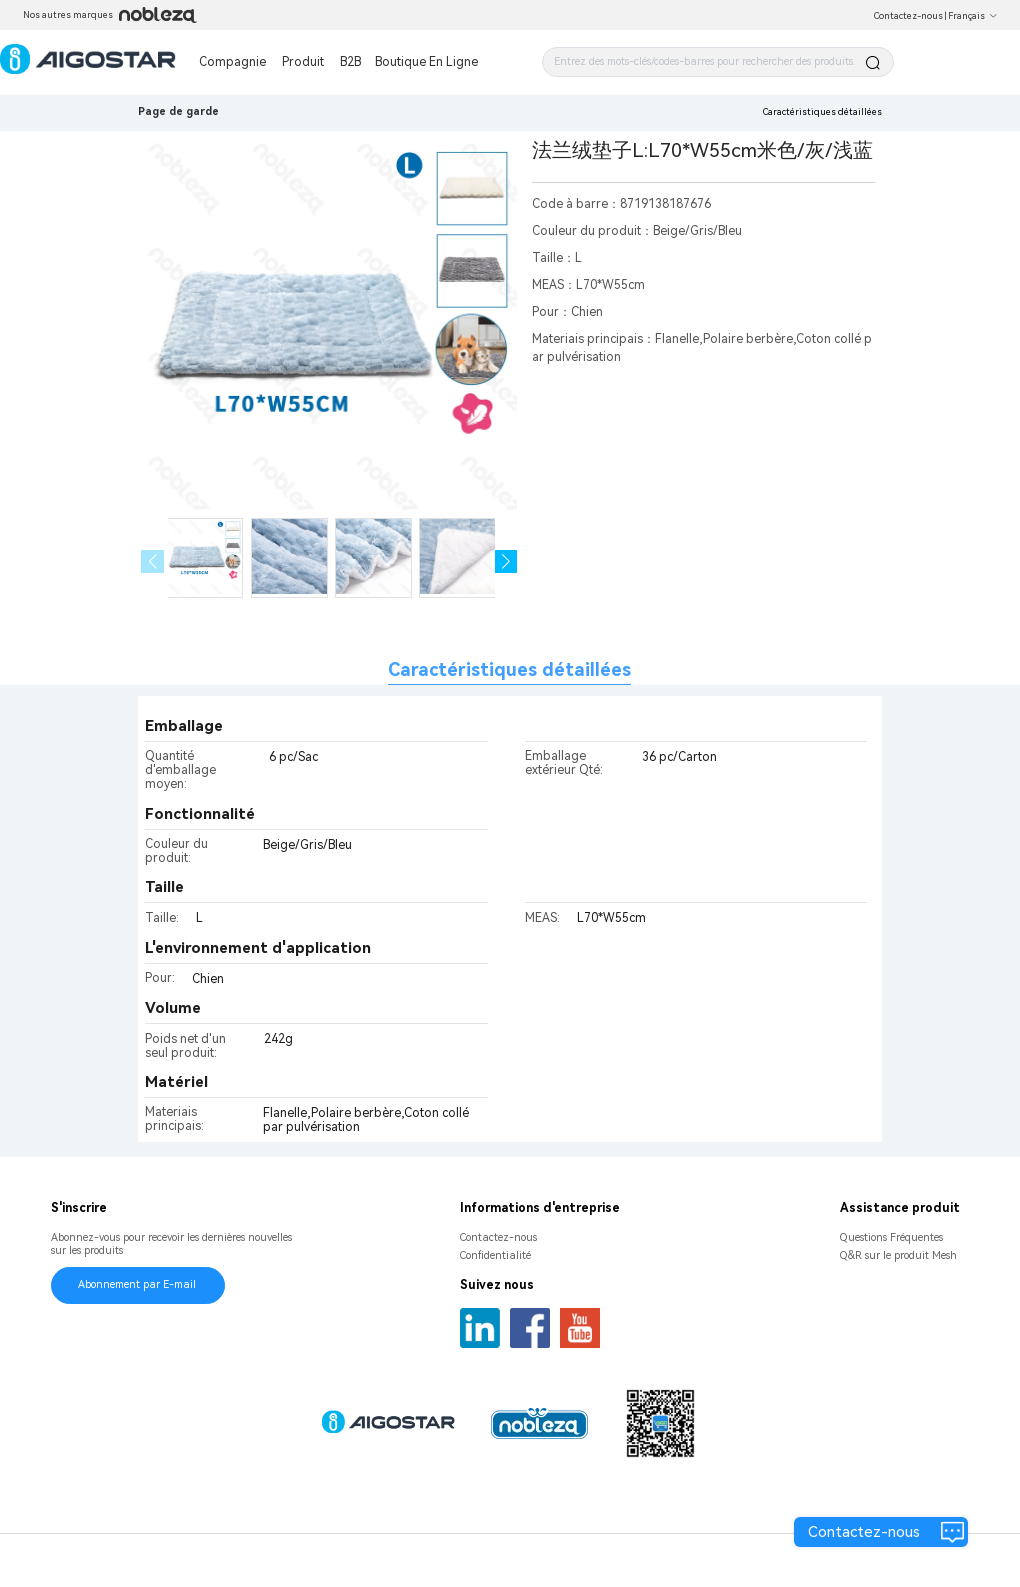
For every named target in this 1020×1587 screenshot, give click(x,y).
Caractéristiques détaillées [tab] (509, 669)
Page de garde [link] (178, 111)
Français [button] (973, 16)
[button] (506, 561)
